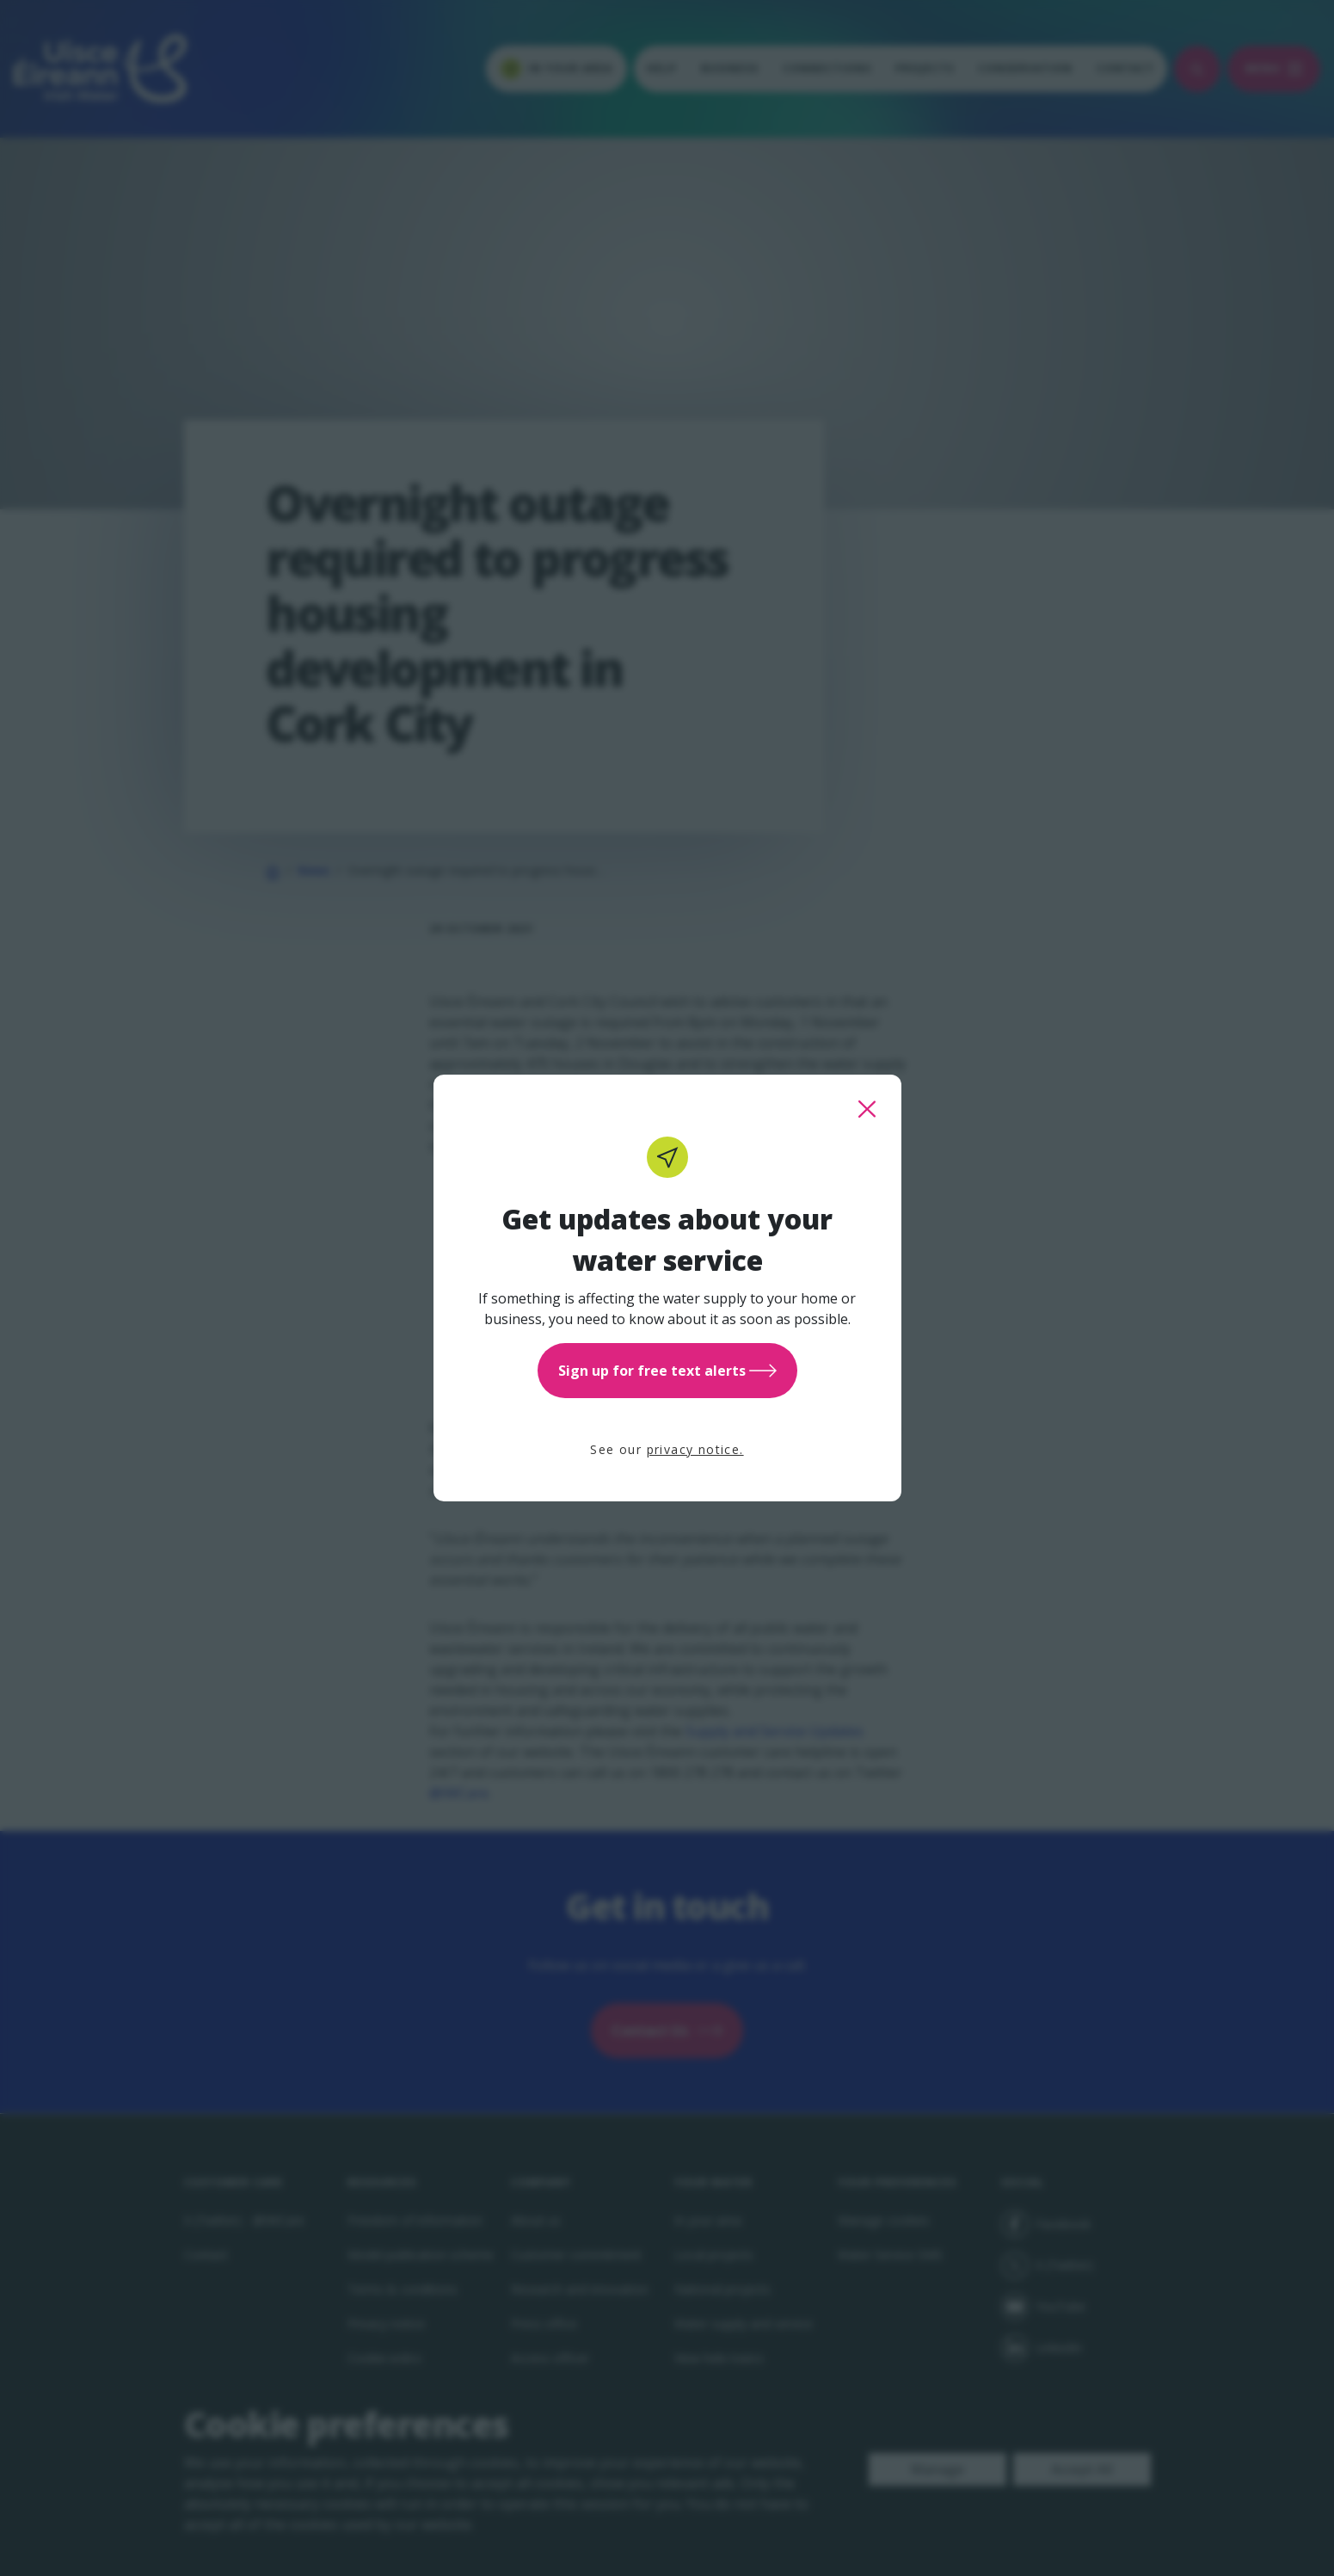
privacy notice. (695, 1449)
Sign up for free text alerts (667, 1370)
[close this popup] (867, 1109)
